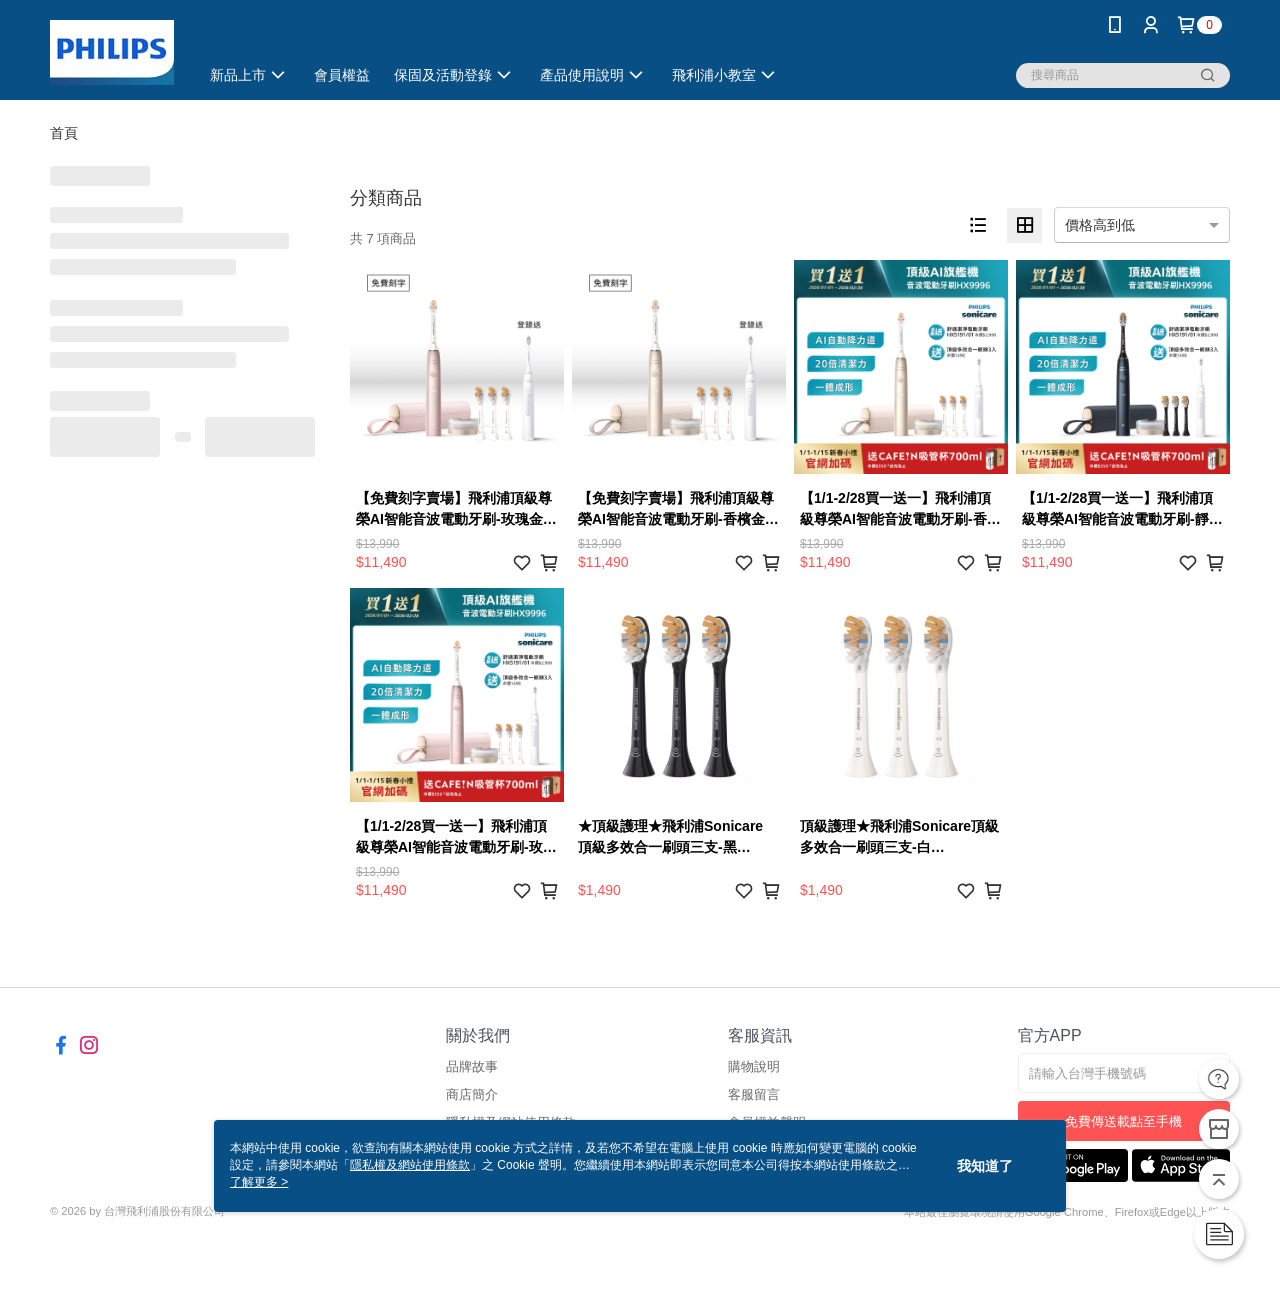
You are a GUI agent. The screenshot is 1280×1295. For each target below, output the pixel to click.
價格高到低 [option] (1100, 225)
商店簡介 (472, 1094)
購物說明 (754, 1066)
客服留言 (754, 1094)
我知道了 (985, 1166)
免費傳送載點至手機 (1123, 1121)
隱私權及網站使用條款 (410, 1165)
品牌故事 (472, 1066)
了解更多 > (259, 1182)
